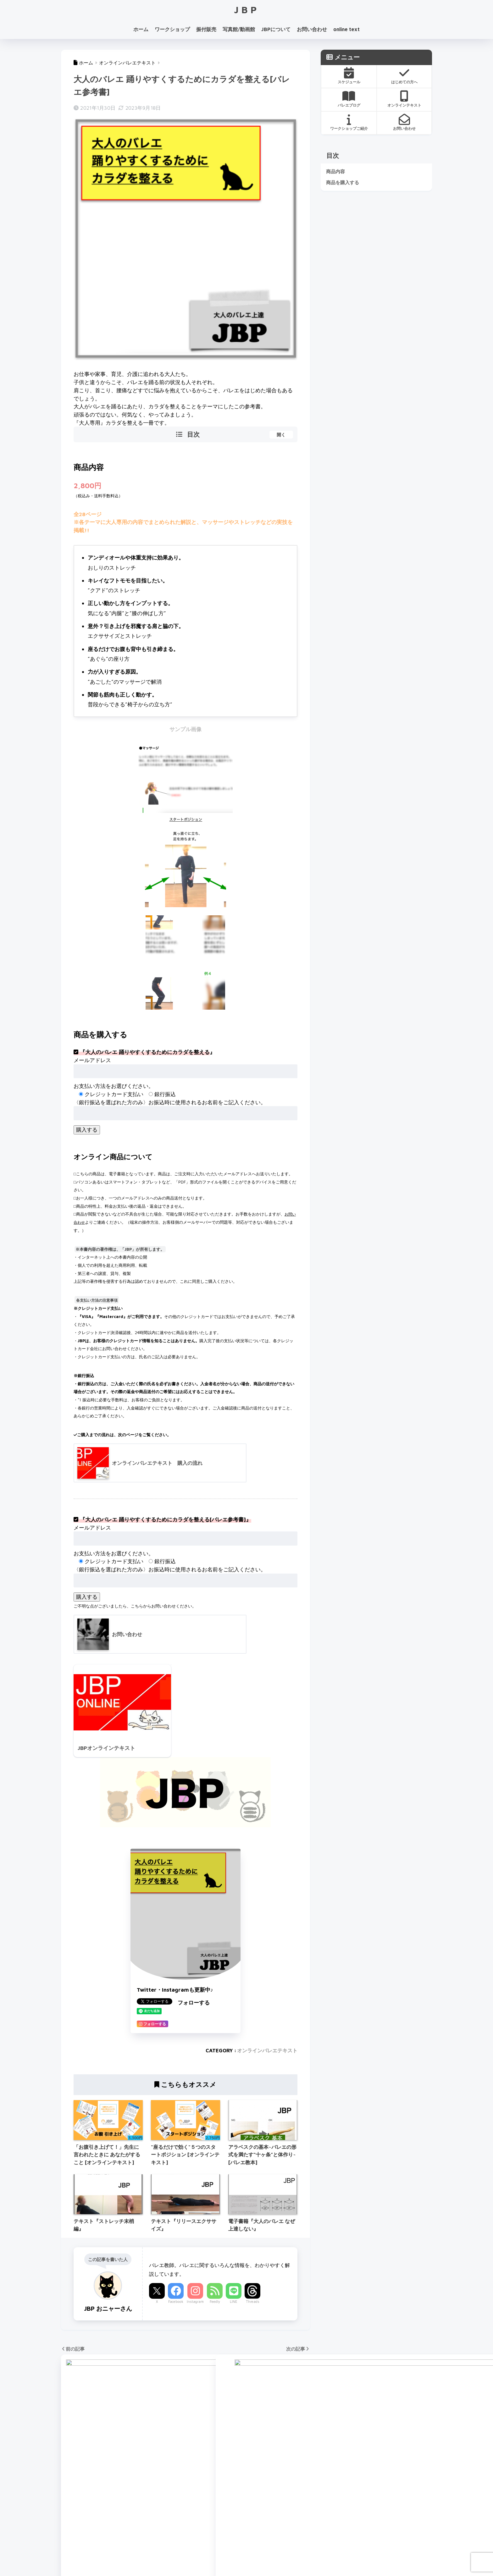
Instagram (195, 2302)
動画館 (164, 2510)
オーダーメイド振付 (274, 2485)
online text (346, 29)
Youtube (259, 2434)
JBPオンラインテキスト (184, 2521)
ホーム (140, 29)
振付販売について (271, 2497)
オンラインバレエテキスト (267, 2051)
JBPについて (276, 29)
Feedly (215, 2302)
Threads (252, 2302)
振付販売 (206, 29)
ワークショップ (172, 29)
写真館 (164, 2497)
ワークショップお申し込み (93, 2497)
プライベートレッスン (182, 2485)
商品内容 (335, 171)
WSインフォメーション (89, 2510)
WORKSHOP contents (87, 2485)
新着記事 (235, 2556)
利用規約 (257, 2556)
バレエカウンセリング (182, 2473)
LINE (233, 2302)
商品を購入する (342, 182)
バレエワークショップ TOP (94, 2461)
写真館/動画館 (239, 29)
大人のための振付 (271, 2461)
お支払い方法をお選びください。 (114, 1086)
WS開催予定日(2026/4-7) (92, 2533)
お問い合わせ (312, 29)
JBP (246, 9)
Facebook (175, 2302)
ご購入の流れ (266, 2510)
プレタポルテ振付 (271, 2473)
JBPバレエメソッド (179, 2461)
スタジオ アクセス (83, 2521)
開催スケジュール (82, 2473)
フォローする (194, 2003)
